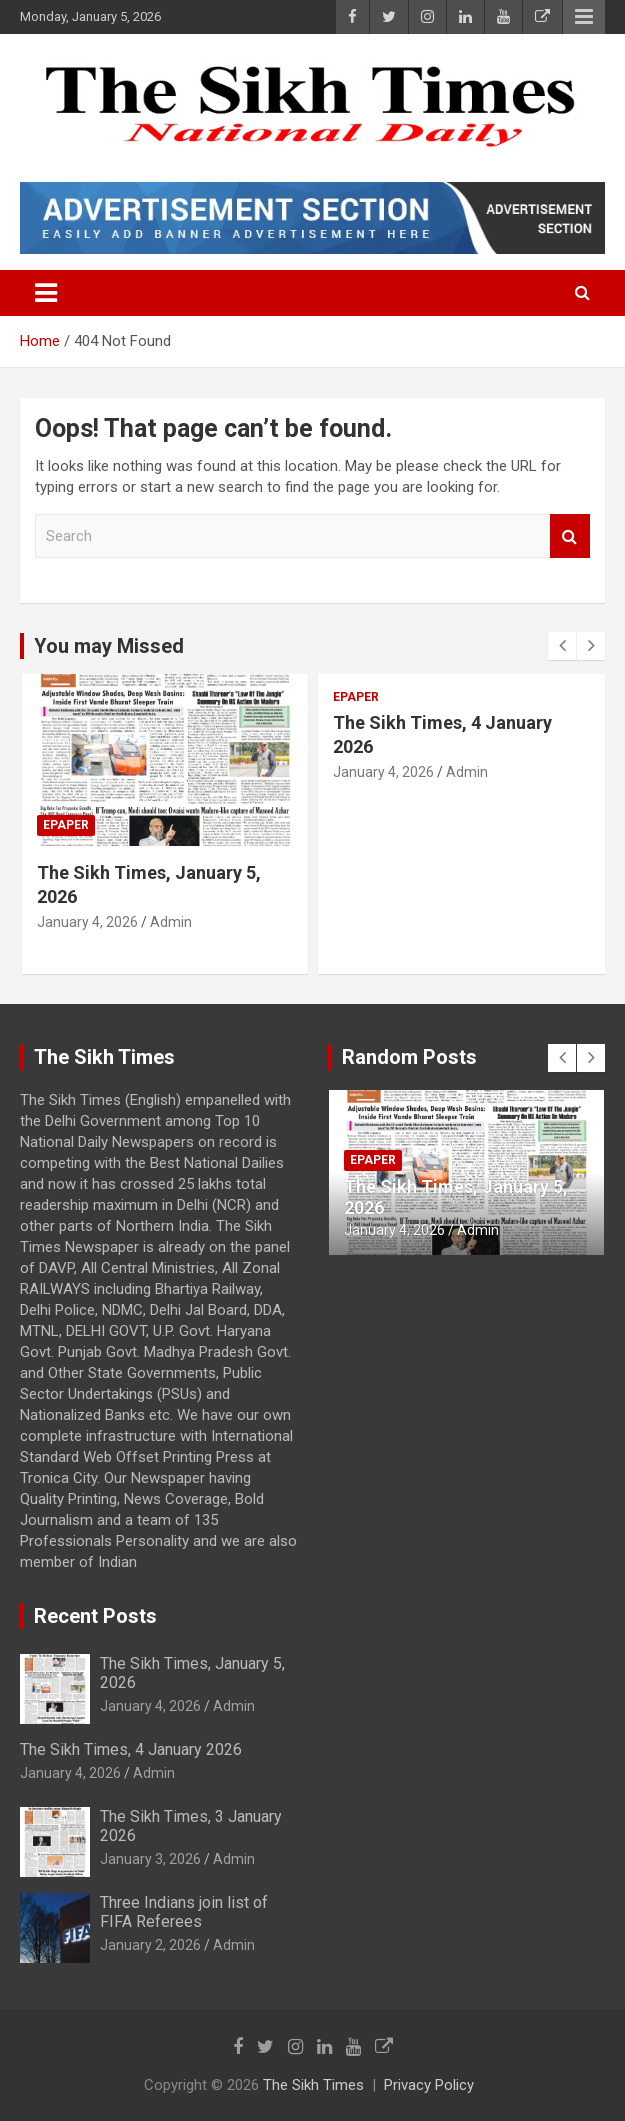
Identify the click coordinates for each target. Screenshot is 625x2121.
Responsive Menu (584, 17)
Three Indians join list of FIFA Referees (184, 1912)
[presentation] (562, 646)
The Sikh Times (313, 2085)
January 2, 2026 (150, 1945)
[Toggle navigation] (46, 293)
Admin (171, 922)
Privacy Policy (429, 2085)
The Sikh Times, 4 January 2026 (131, 1749)
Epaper (66, 825)
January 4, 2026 (87, 922)
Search (570, 536)
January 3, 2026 (150, 1859)
